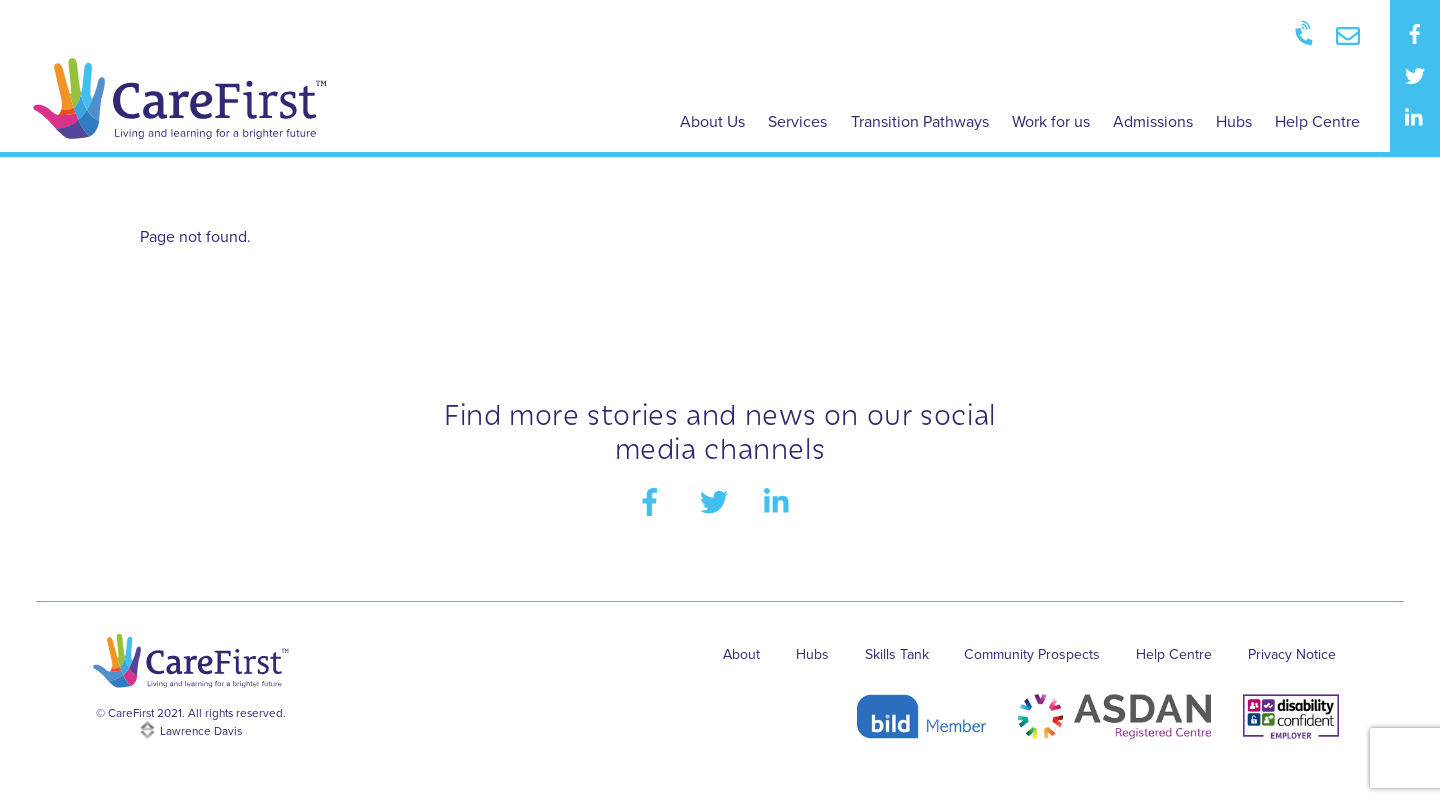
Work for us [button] (1051, 122)
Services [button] (797, 122)
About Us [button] (712, 122)
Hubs (1234, 122)
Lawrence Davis (200, 738)
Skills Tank (890, 659)
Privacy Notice (1290, 659)
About (733, 659)
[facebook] (1415, 33)
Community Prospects (1028, 659)
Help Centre (1317, 122)
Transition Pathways (920, 122)
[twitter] (1415, 75)
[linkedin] (1415, 117)
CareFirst (129, 720)
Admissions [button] (1153, 122)
